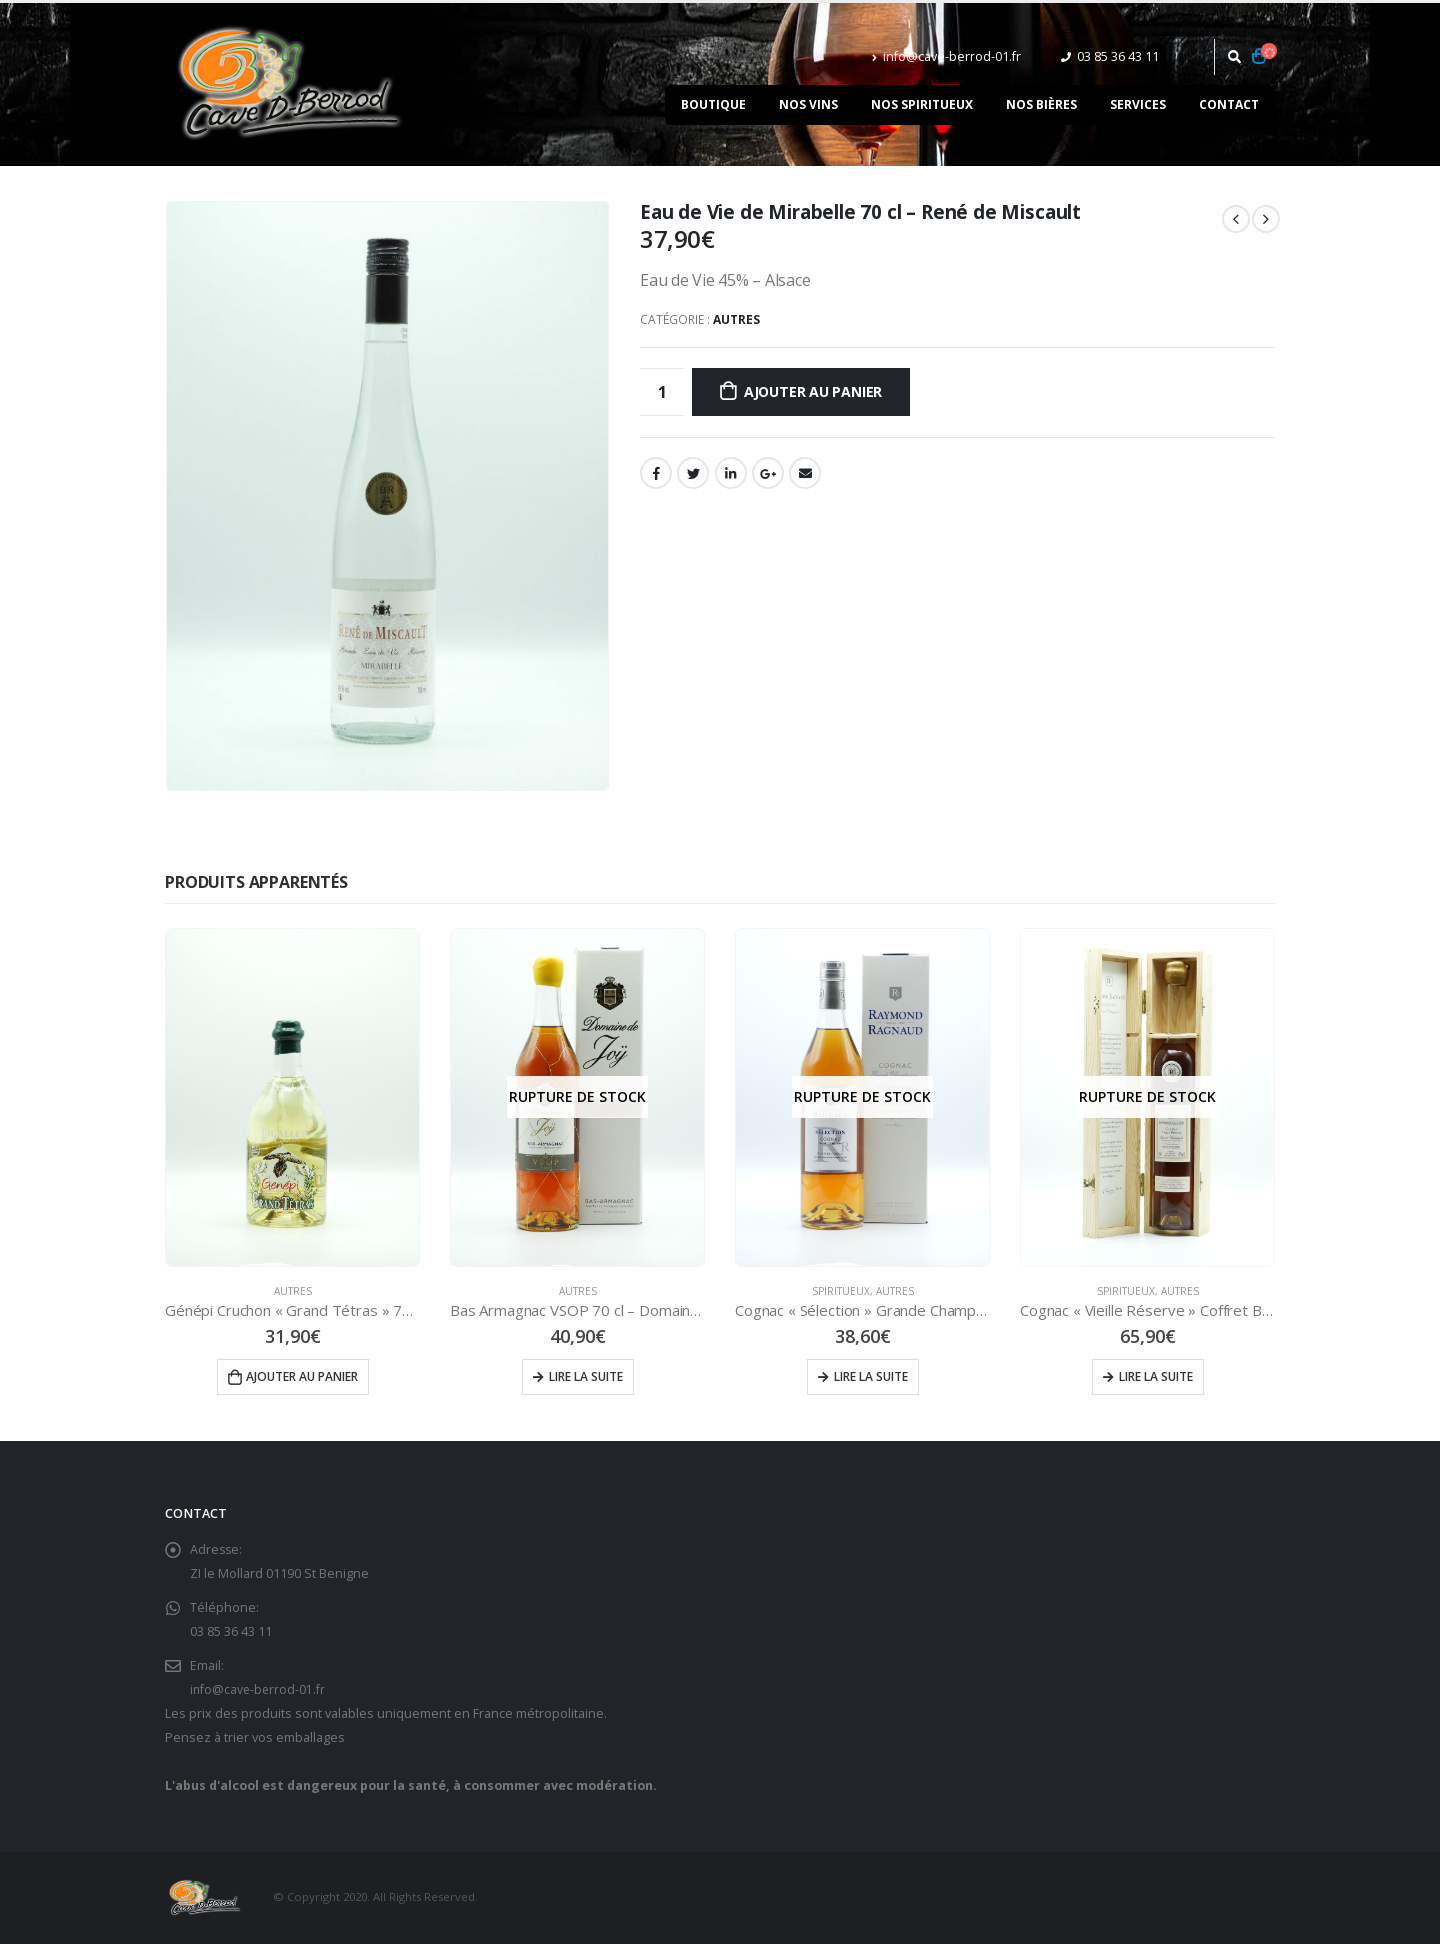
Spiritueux (841, 1291)
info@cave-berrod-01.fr (946, 56)
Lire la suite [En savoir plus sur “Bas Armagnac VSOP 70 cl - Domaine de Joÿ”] (586, 1376)
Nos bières (1041, 104)
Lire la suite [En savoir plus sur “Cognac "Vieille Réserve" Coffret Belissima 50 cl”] (1156, 1376)
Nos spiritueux (922, 104)
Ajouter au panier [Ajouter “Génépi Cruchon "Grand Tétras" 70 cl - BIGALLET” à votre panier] (302, 1376)
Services (1138, 104)
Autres (736, 319)
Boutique (713, 104)
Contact (1229, 104)
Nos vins (808, 104)
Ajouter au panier (813, 391)
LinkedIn (731, 473)
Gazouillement (693, 473)
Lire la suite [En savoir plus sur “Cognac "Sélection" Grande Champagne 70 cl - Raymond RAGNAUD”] (871, 1376)
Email (805, 473)
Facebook (656, 473)
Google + (768, 473)
